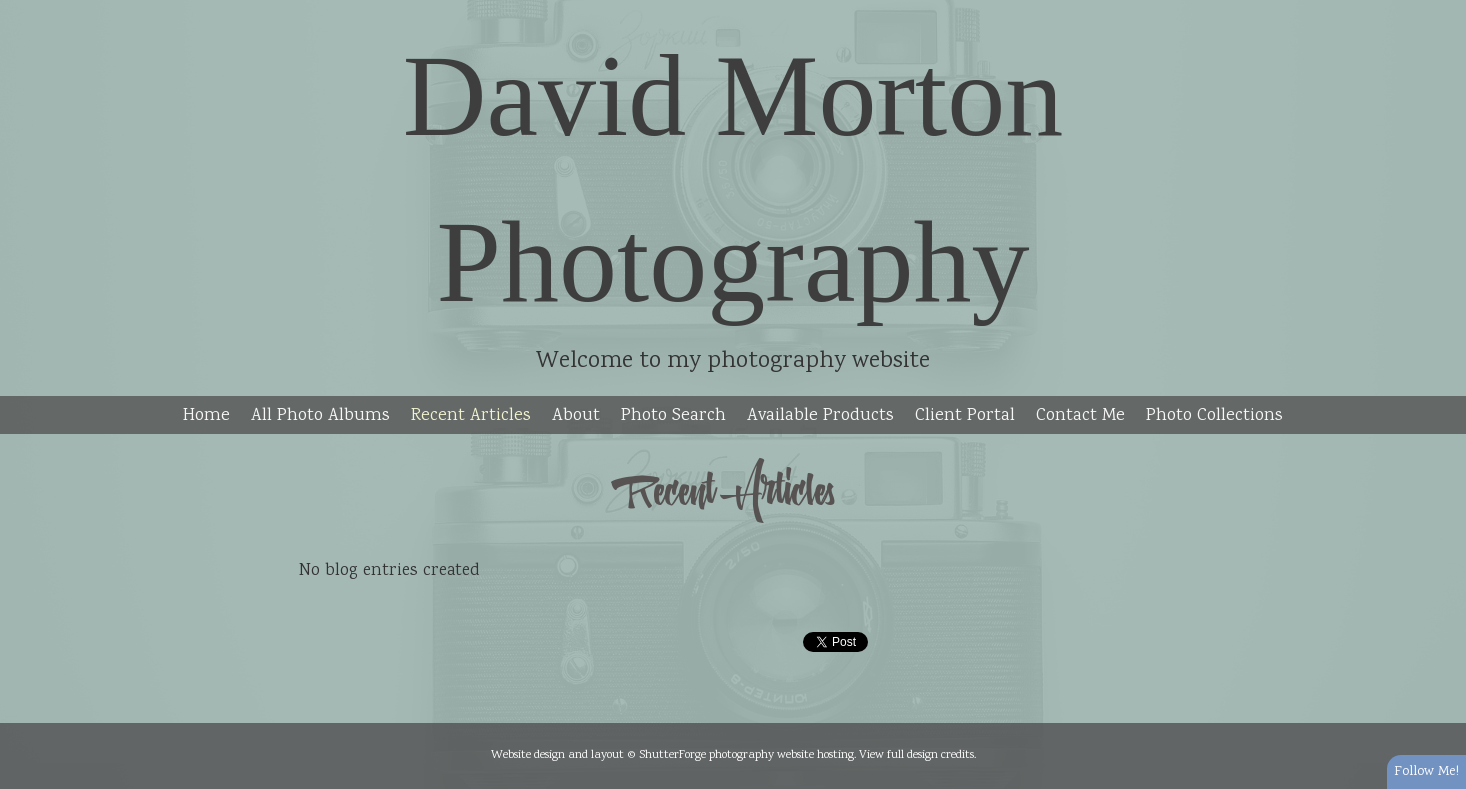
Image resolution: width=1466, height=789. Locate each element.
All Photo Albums (320, 416)
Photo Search (673, 416)
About (576, 416)
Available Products (820, 416)
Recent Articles (471, 416)
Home (206, 416)
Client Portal (965, 416)
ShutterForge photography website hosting (746, 755)
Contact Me (1080, 416)
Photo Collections (1214, 416)
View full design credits (916, 755)
